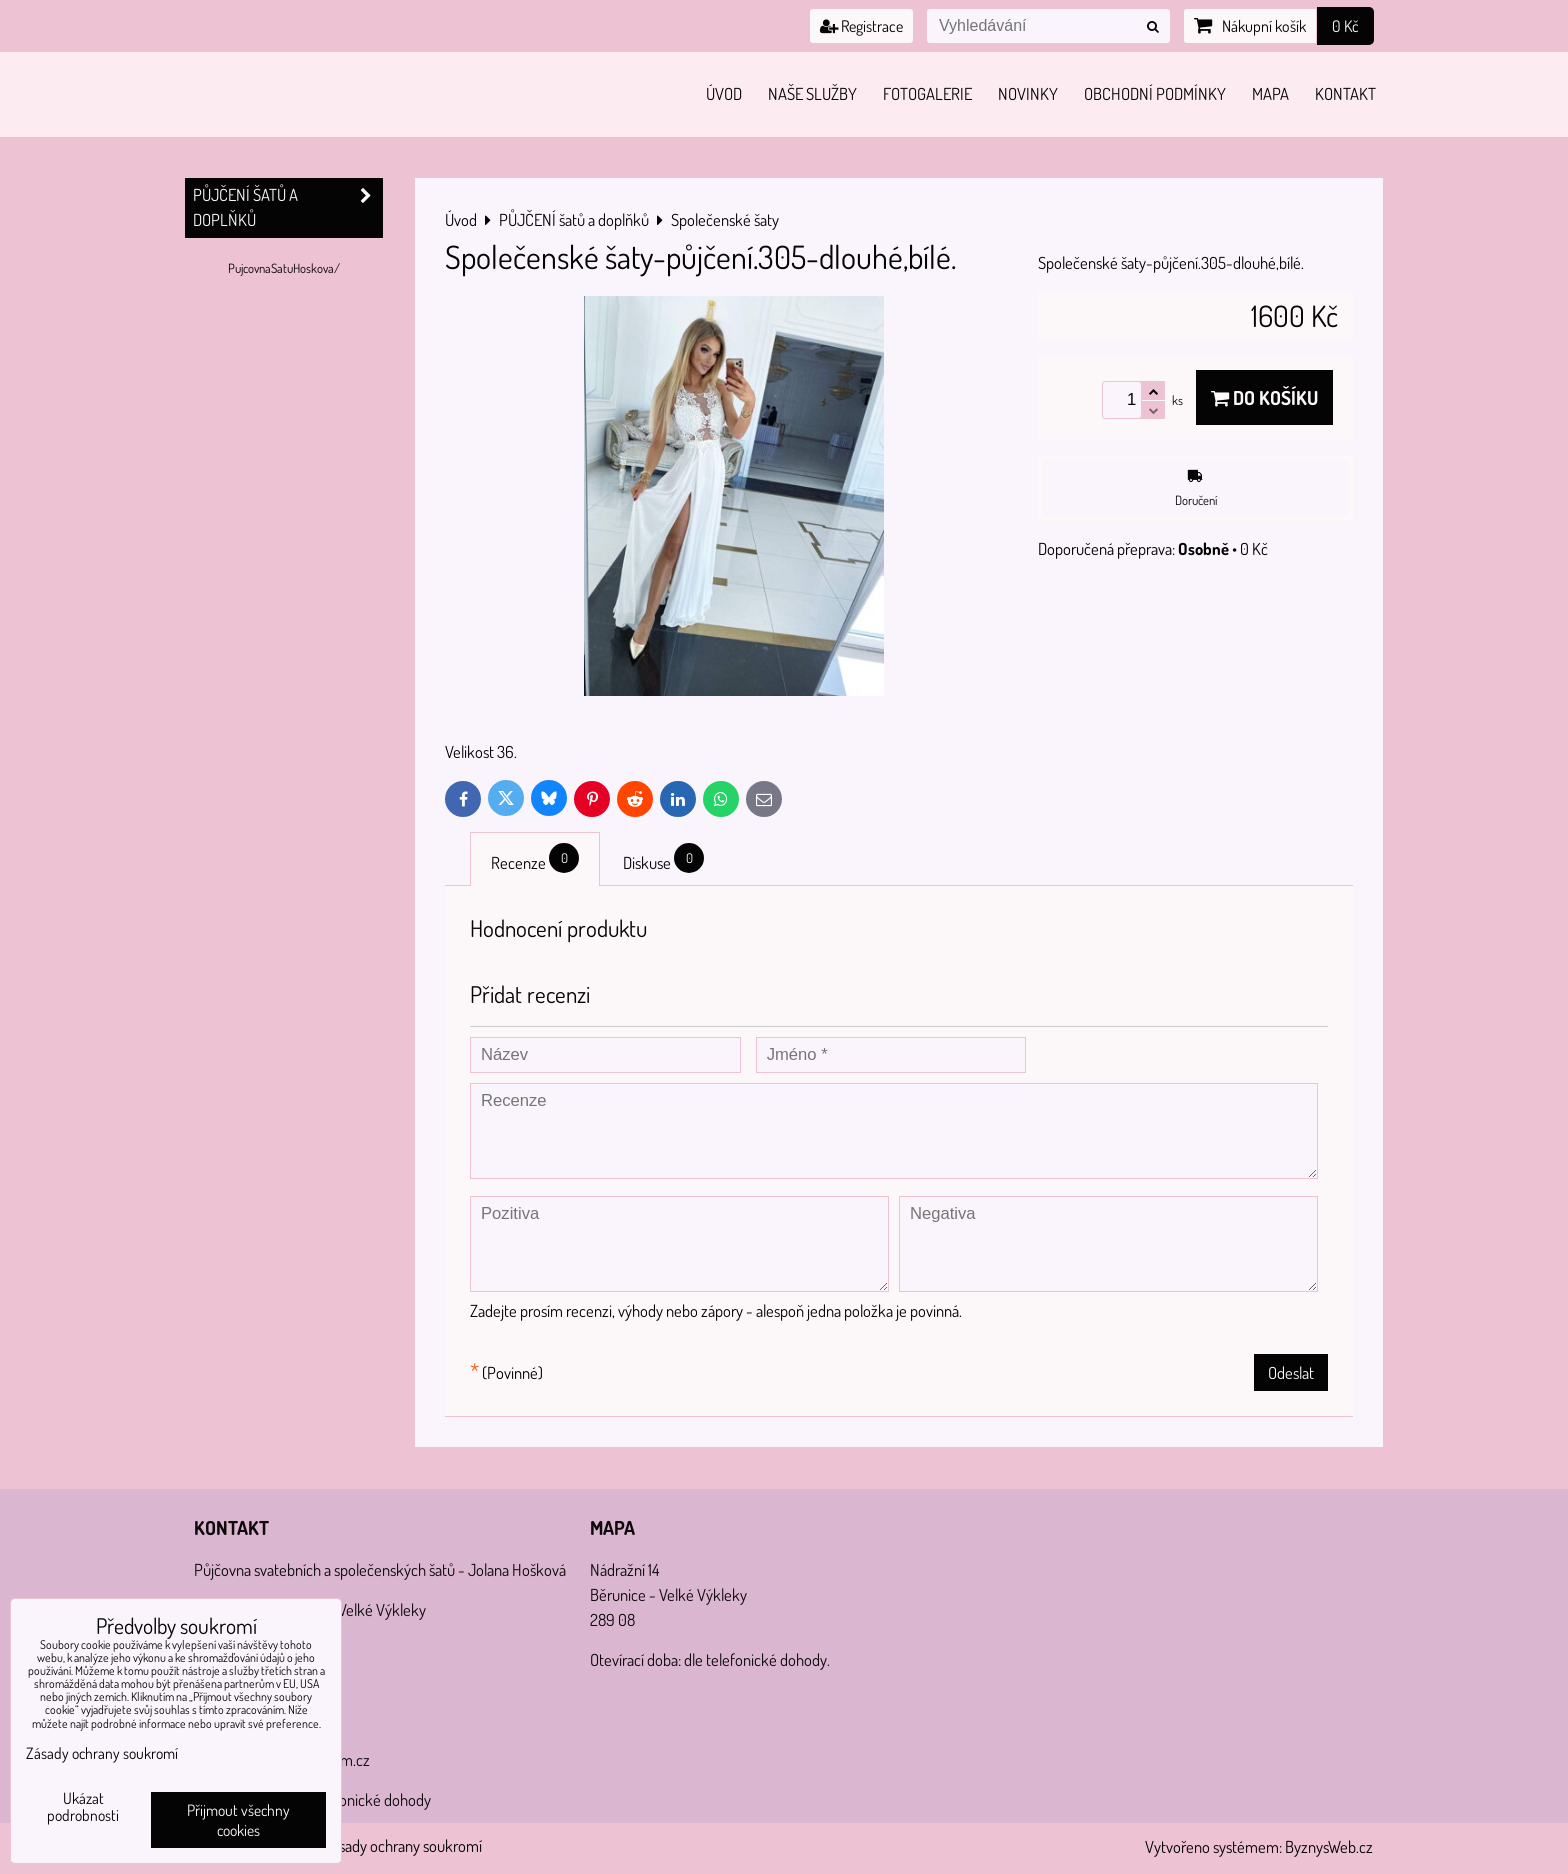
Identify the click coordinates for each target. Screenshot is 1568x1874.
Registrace (861, 26)
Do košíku (1264, 397)
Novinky (1028, 93)
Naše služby (812, 93)
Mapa (1270, 93)
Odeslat (1291, 1372)
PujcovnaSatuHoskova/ (284, 268)
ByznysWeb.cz (1329, 1846)
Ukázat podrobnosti (83, 1807)
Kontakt (1345, 93)
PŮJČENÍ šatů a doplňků (288, 208)
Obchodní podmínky (1155, 93)
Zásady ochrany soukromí (403, 1845)
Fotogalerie (927, 93)
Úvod (724, 93)
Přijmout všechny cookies (238, 1820)
